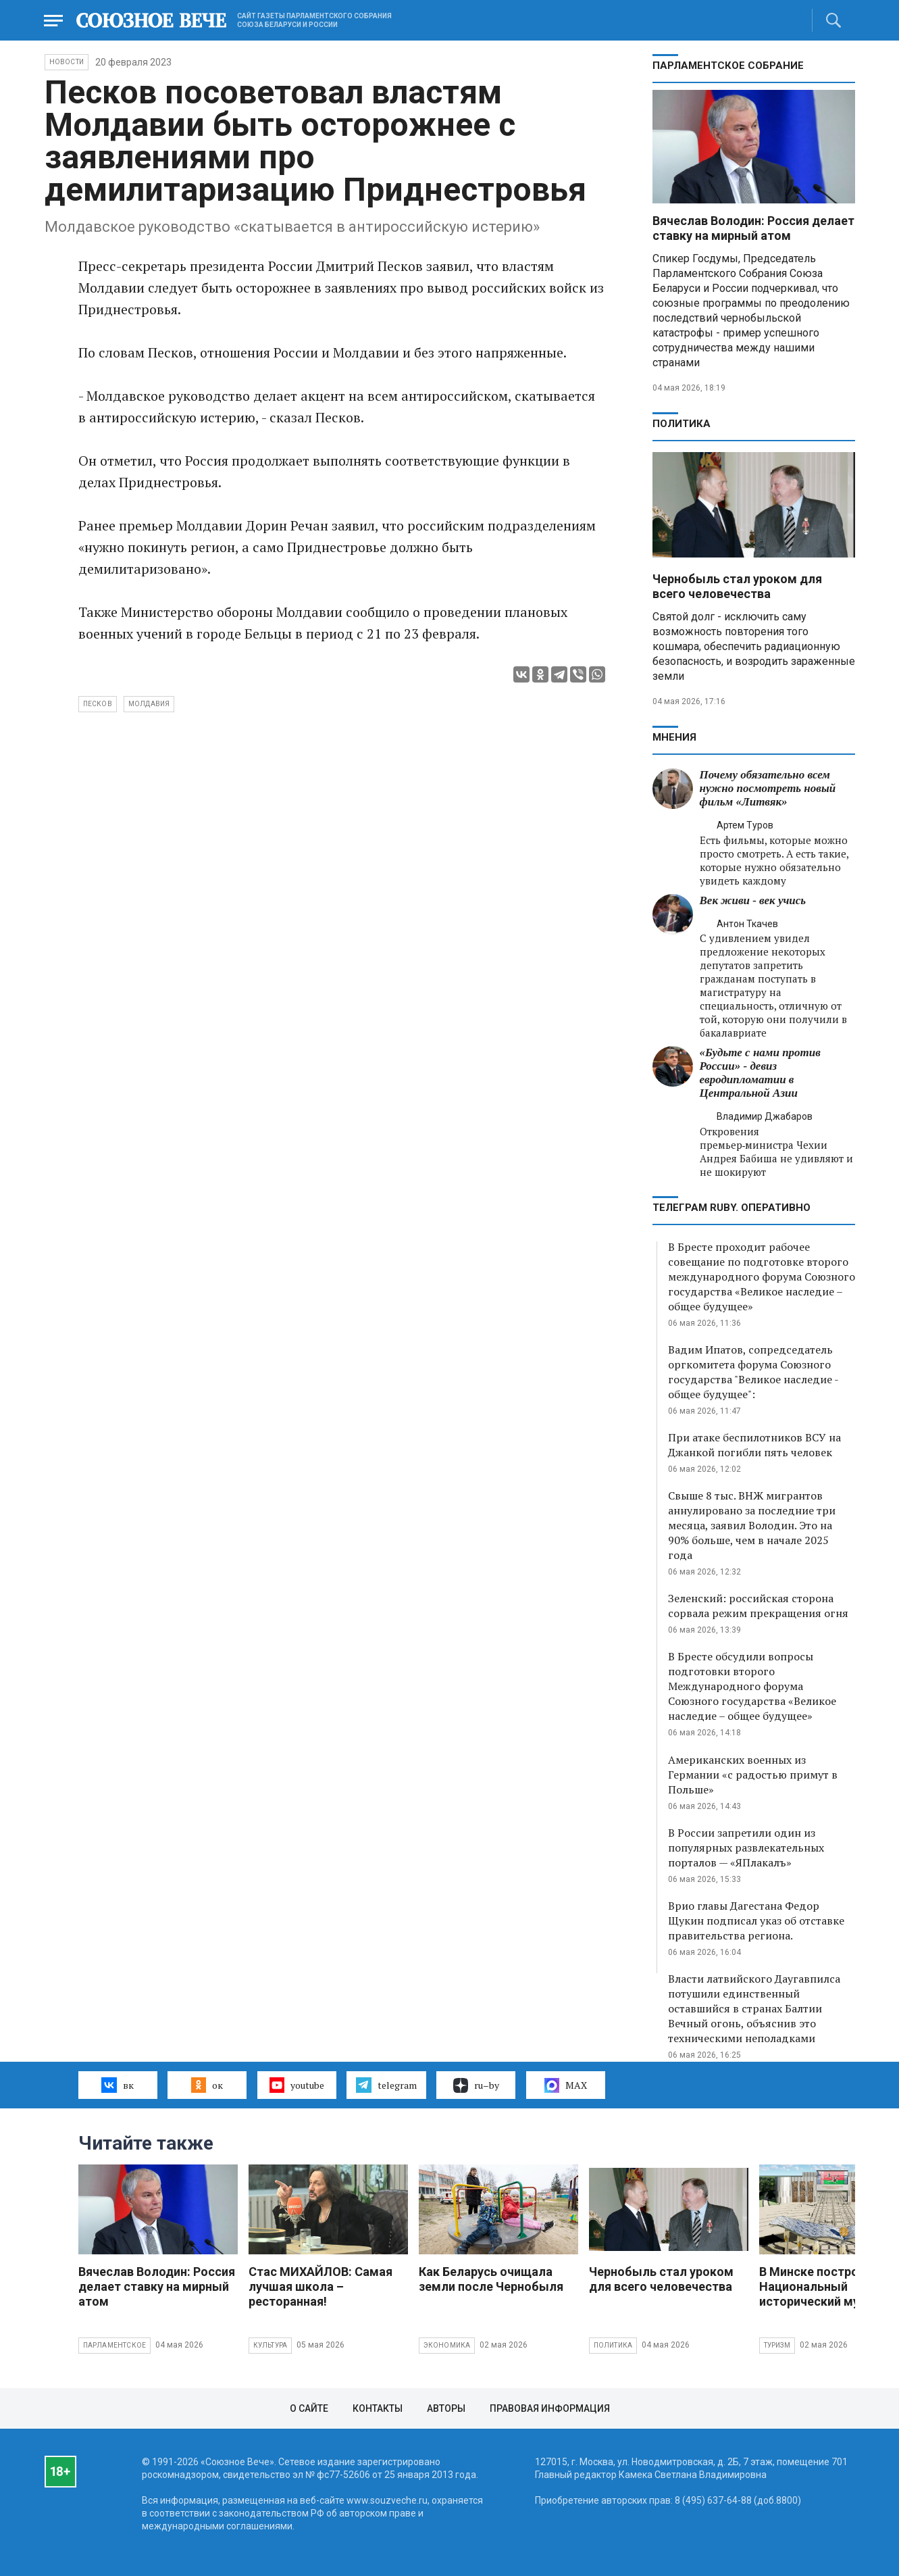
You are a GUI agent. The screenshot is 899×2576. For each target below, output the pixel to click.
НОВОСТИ (66, 62)
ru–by (476, 2085)
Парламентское (115, 2345)
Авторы (446, 2408)
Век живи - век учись (753, 900)
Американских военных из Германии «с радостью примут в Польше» (753, 1774)
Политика (681, 424)
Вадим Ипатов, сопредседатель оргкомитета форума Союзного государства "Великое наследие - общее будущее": (753, 1372)
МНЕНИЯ (674, 737)
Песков (97, 704)
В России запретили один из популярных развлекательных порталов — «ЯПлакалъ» (746, 1847)
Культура (270, 2345)
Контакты (378, 2408)
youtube (296, 2084)
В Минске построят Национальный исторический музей (819, 2286)
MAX (565, 2085)
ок (207, 2084)
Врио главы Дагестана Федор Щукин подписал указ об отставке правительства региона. (756, 1920)
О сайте (309, 2408)
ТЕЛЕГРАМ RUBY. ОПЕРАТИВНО (731, 1208)
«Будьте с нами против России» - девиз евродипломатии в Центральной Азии (760, 1072)
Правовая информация (550, 2408)
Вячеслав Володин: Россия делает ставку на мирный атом (753, 228)
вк (117, 2084)
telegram (386, 2084)
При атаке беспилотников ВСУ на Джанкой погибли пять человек (754, 1445)
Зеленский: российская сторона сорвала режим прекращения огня (758, 1605)
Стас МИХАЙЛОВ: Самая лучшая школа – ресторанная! (320, 2286)
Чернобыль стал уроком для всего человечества (737, 586)
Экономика (447, 2345)
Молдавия (149, 704)
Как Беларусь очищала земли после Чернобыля (491, 2279)
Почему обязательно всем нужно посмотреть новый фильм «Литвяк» (768, 788)
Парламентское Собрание (728, 65)
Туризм (777, 2345)
